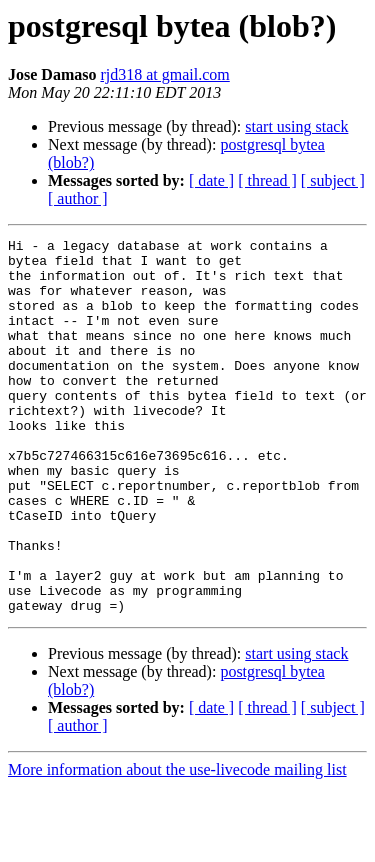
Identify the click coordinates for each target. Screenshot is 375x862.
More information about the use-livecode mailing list (177, 844)
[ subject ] (333, 180)
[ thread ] (267, 180)
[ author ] (78, 198)
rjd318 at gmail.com (164, 74)
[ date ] (211, 180)
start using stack (296, 126)
